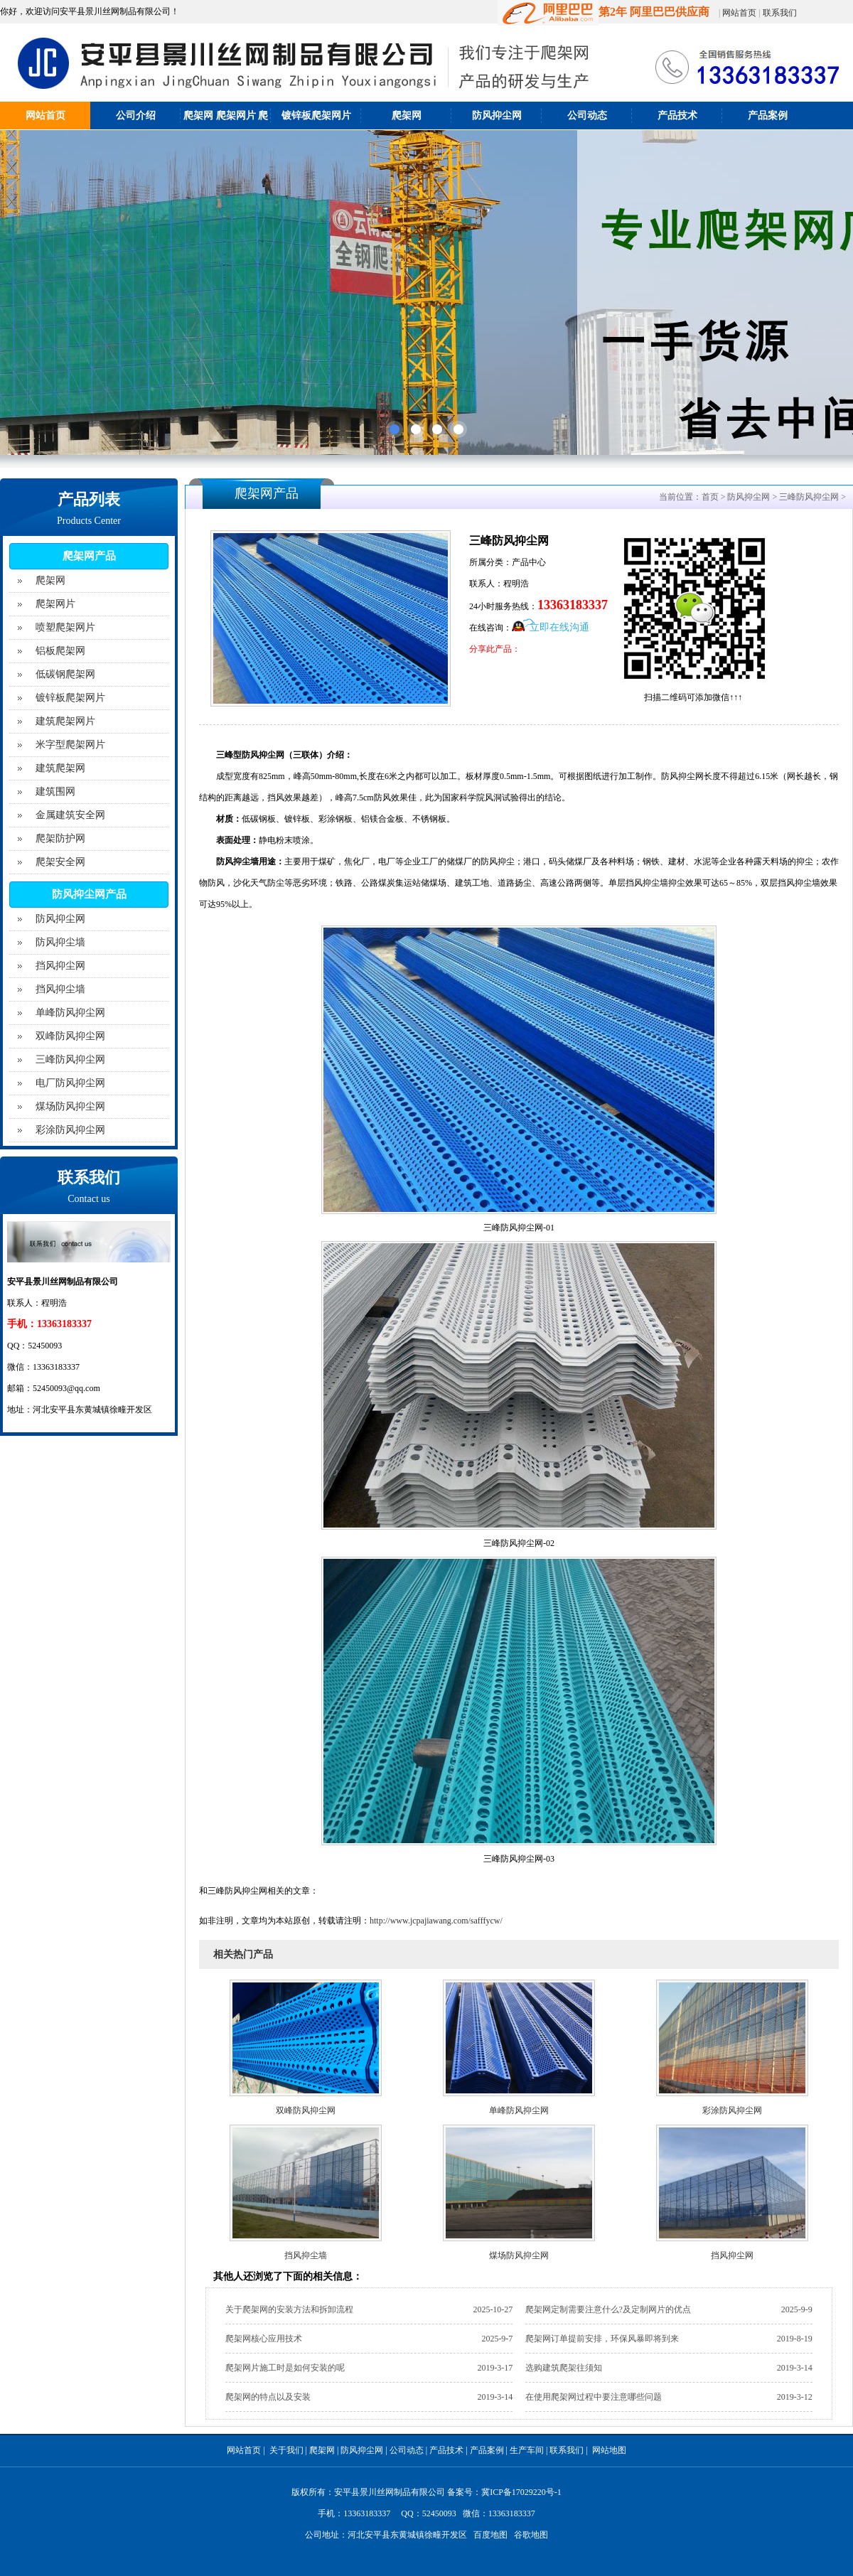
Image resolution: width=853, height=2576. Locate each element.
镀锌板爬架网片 (316, 115)
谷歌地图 (531, 2535)
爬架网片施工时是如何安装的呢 (285, 2368)
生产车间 (527, 2450)
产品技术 (677, 115)
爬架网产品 (89, 556)
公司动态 (587, 115)
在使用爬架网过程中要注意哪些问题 (593, 2397)
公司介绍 (136, 115)
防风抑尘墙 (60, 942)
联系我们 (780, 13)
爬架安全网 (60, 862)
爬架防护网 (60, 838)
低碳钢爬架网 (65, 674)
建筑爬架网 (60, 768)
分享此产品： (494, 649)
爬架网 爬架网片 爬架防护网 (225, 129)
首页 (710, 497)
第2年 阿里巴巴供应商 (603, 12)
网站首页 (739, 13)
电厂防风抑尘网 (70, 1083)
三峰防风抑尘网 (70, 1059)
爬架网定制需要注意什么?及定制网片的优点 (608, 2309)
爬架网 (407, 115)
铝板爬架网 (60, 650)
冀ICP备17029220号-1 (521, 2492)
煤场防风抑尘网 (70, 1106)
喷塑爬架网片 (65, 627)
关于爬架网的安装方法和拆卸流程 (289, 2309)
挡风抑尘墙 (60, 989)
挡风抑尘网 (60, 965)
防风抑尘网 (497, 115)
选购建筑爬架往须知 (563, 2368)
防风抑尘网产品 (89, 894)
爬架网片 (55, 604)
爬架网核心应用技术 (263, 2339)
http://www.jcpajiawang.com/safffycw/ (436, 1921)
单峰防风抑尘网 (70, 1012)
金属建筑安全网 (70, 815)
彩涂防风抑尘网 (70, 1130)
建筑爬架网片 (65, 721)
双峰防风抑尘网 (70, 1036)
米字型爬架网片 (70, 744)
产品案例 (768, 115)
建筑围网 (55, 791)
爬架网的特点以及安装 (268, 2397)
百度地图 (490, 2535)
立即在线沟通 (559, 627)
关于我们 (286, 2450)
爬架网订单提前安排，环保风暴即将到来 (602, 2339)
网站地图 (609, 2450)
